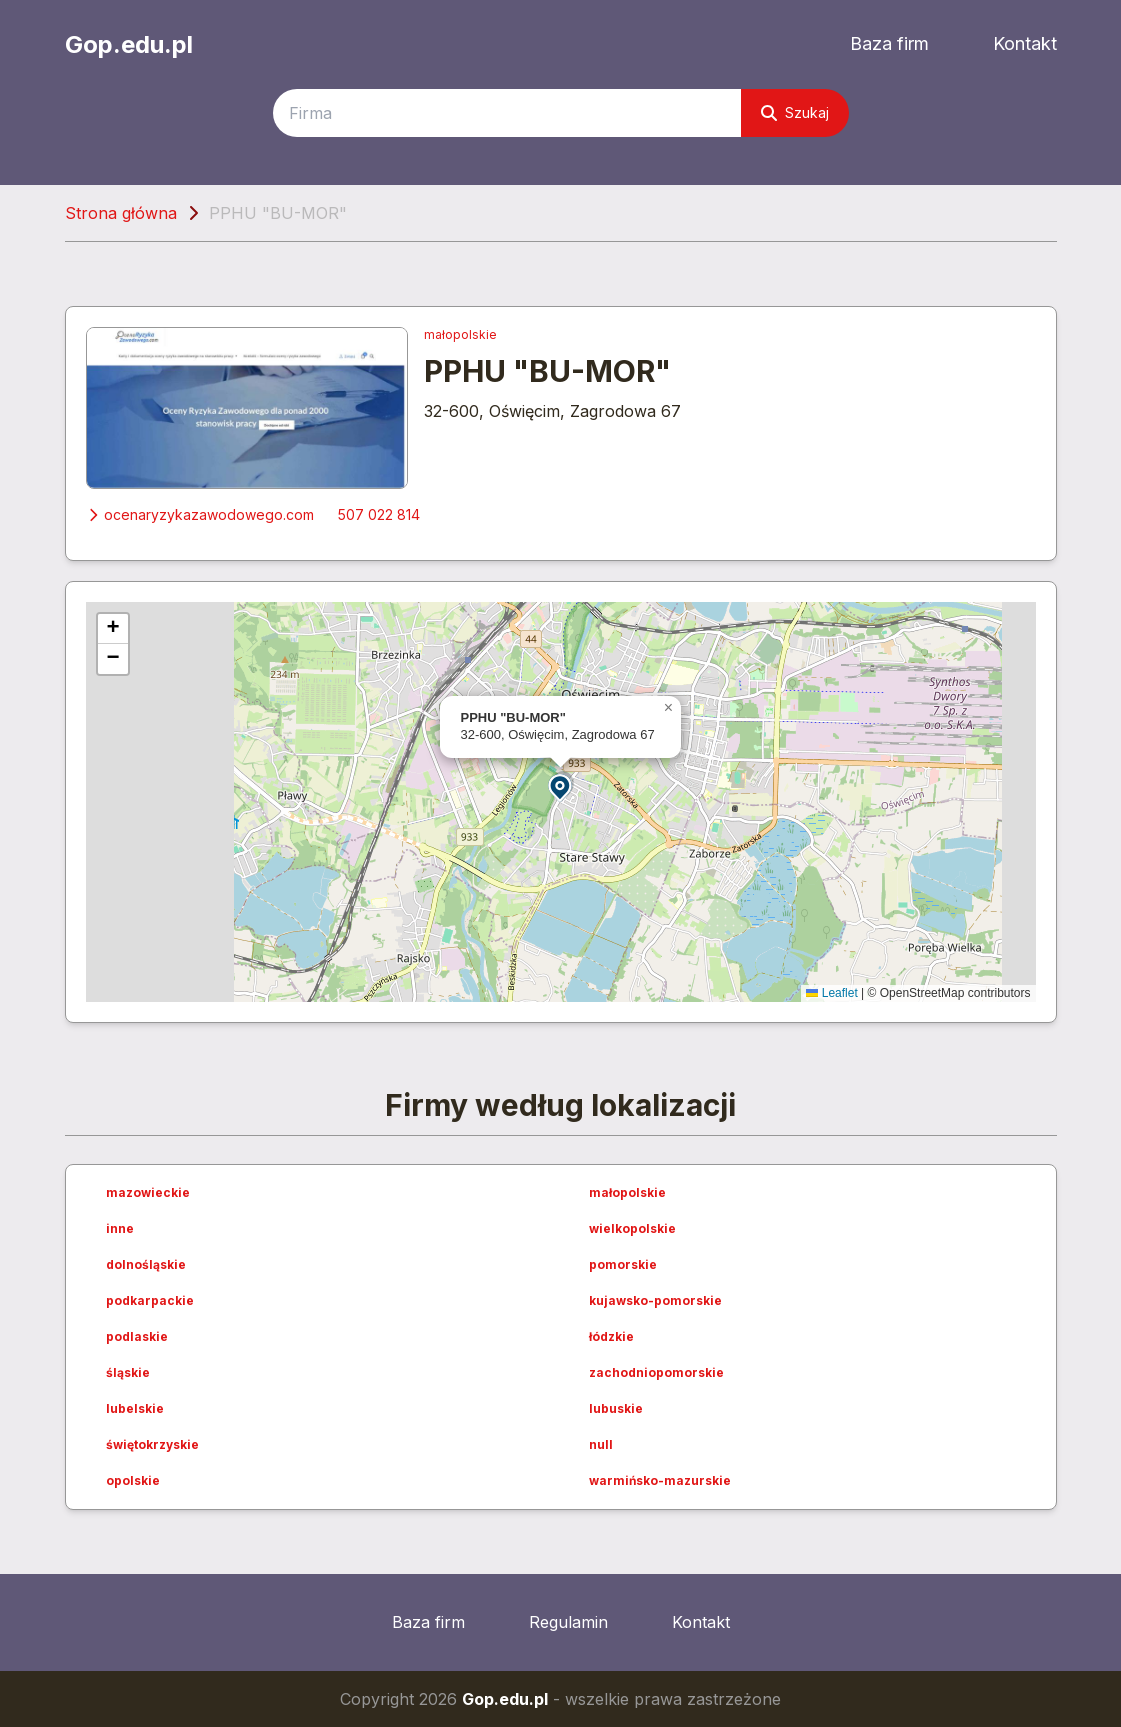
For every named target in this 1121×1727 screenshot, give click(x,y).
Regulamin (568, 1622)
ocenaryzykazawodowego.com (200, 514)
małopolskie (460, 334)
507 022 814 (379, 514)
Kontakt (1025, 43)
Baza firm (889, 43)
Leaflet (831, 993)
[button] (561, 786)
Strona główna (121, 213)
